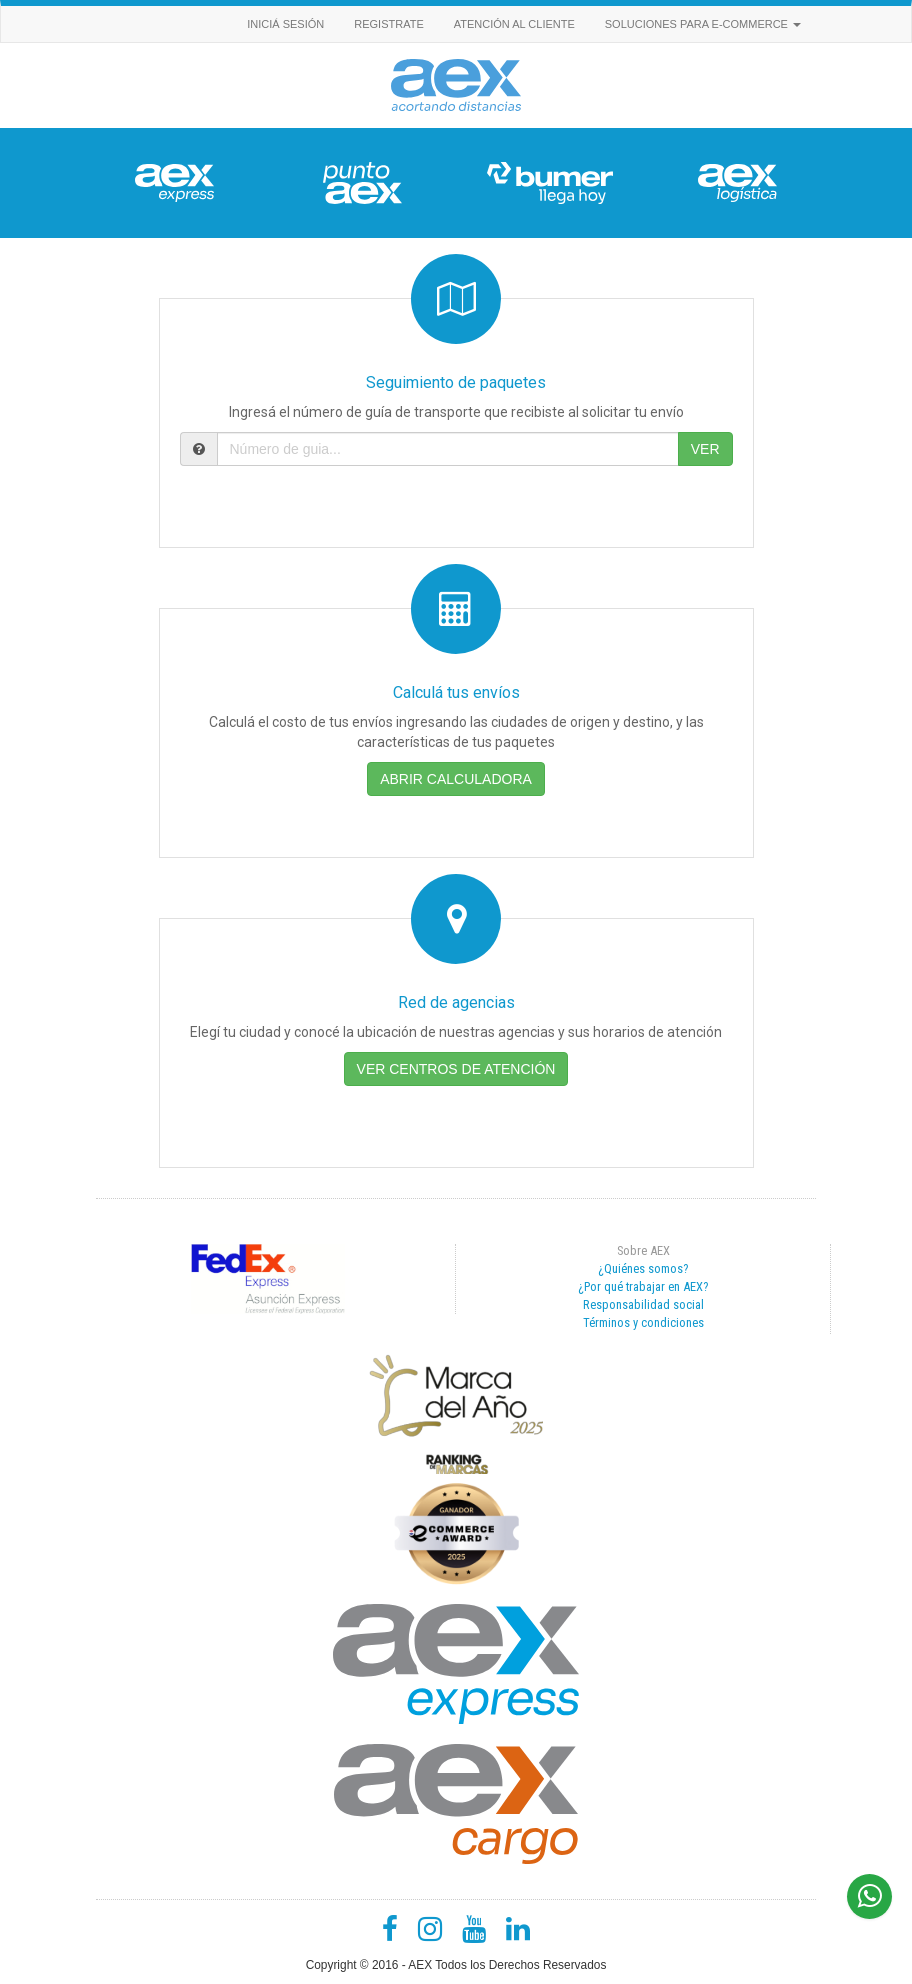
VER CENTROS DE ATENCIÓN (456, 1069)
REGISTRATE (388, 24)
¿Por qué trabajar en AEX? (643, 1286)
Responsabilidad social (643, 1304)
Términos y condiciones (643, 1322)
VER (705, 449)
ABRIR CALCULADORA (456, 779)
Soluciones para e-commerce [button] (703, 24)
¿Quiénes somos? (643, 1268)
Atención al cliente (514, 24)
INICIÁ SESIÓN (285, 24)
